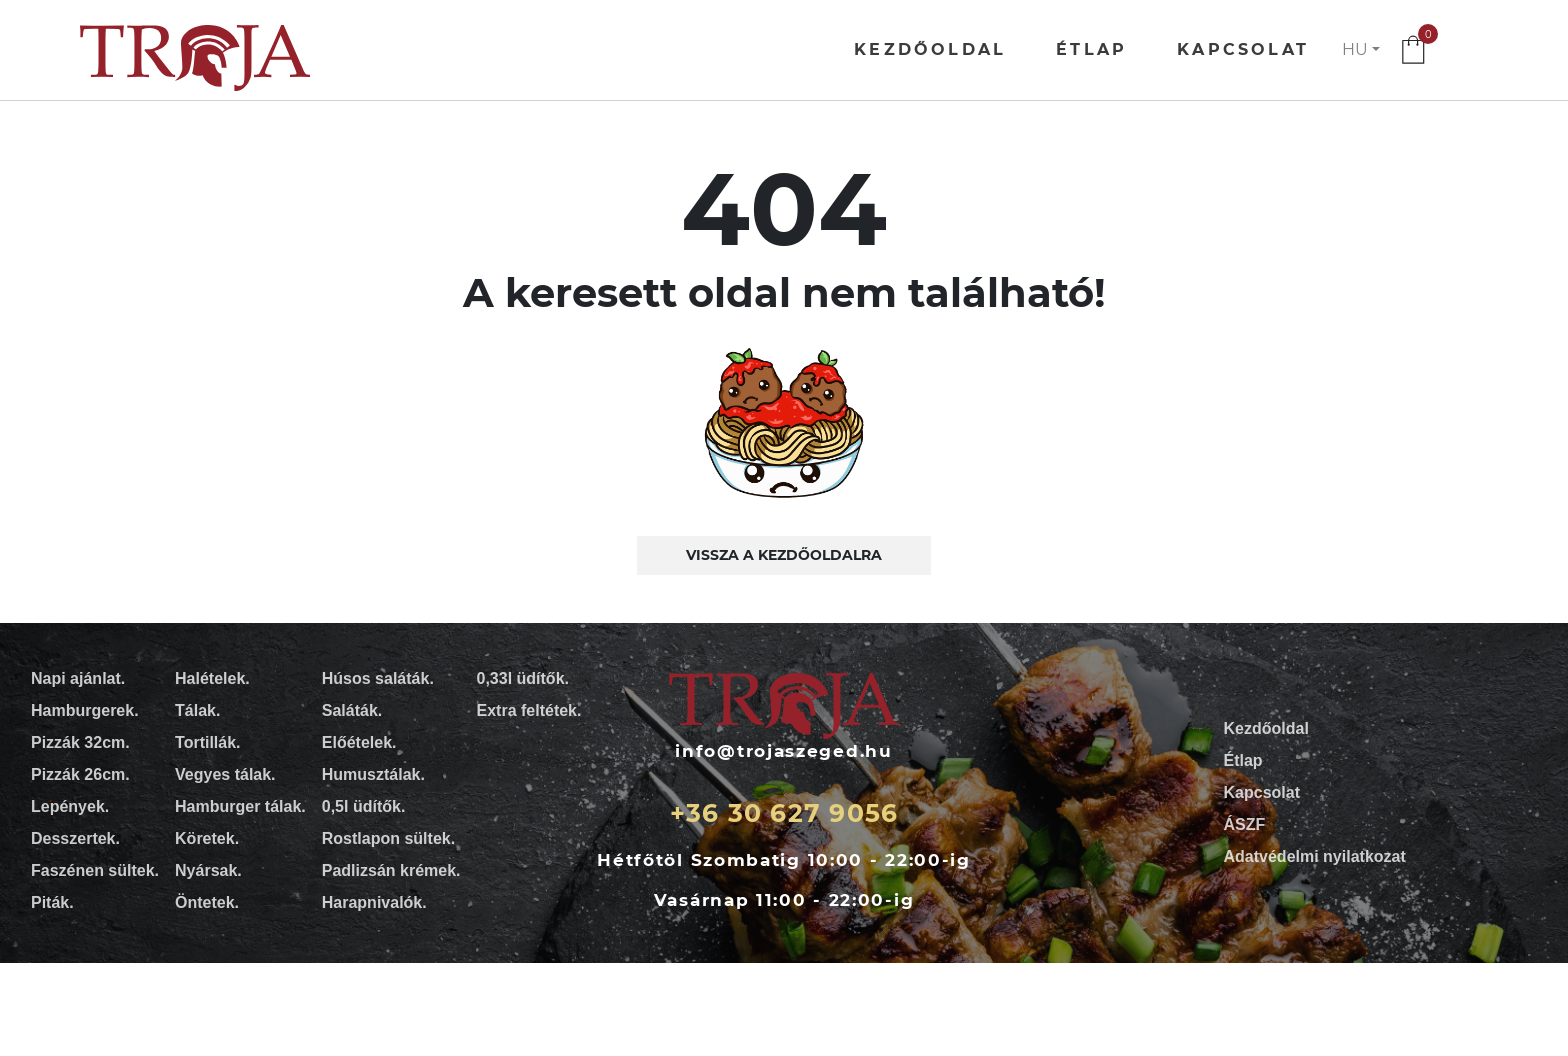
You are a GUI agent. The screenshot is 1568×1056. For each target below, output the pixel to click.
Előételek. (359, 742)
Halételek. (212, 678)
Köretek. (207, 838)
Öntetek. (207, 902)
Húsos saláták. (378, 678)
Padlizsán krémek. (391, 870)
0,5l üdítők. (364, 806)
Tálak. (197, 710)
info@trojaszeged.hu (783, 751)
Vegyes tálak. (225, 774)
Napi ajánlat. (78, 678)
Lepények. (70, 806)
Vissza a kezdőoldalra (784, 555)
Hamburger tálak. (240, 806)
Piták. (52, 902)
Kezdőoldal (930, 49)
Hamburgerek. (85, 710)
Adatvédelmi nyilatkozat (1315, 856)
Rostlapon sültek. (388, 838)
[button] (1361, 50)
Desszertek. (75, 838)
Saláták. (352, 710)
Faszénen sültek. (95, 870)
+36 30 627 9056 (784, 813)
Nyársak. (208, 870)
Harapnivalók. (374, 902)
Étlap (1091, 49)
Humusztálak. (373, 774)
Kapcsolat (1243, 49)
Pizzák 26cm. (80, 774)
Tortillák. (208, 742)
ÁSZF (1245, 824)
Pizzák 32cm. (80, 742)
